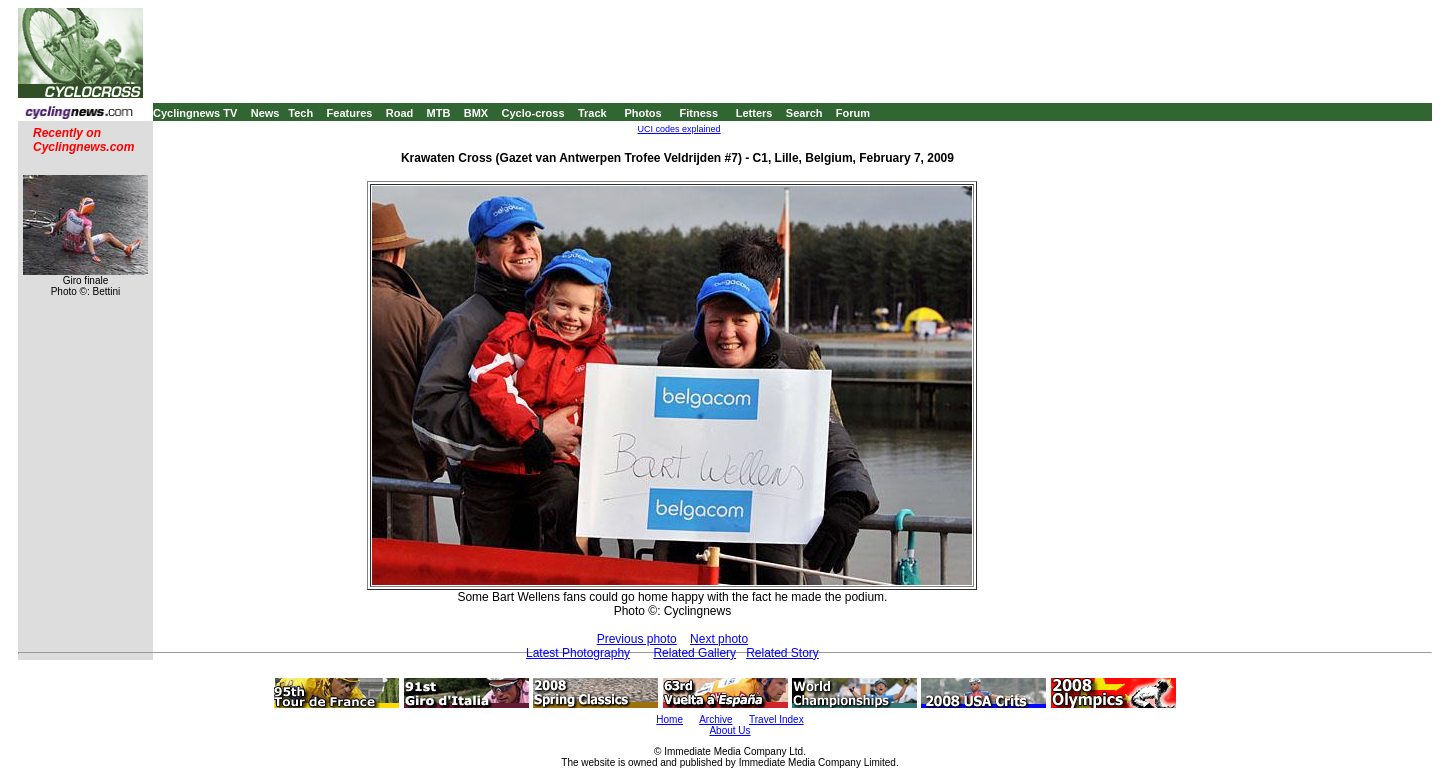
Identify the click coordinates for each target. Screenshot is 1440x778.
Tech (300, 113)
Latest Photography (578, 653)
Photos (642, 113)
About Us (729, 730)
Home (669, 719)
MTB (439, 113)
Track (592, 113)
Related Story (782, 653)
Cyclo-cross (533, 113)
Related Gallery (694, 653)
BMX (476, 113)
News (265, 113)
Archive (715, 719)
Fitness (698, 113)
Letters (754, 113)
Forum (853, 113)
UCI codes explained (679, 129)
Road (400, 113)
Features (350, 113)
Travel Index (776, 719)
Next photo (719, 639)
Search (804, 113)
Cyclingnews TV (195, 113)
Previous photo (637, 639)
